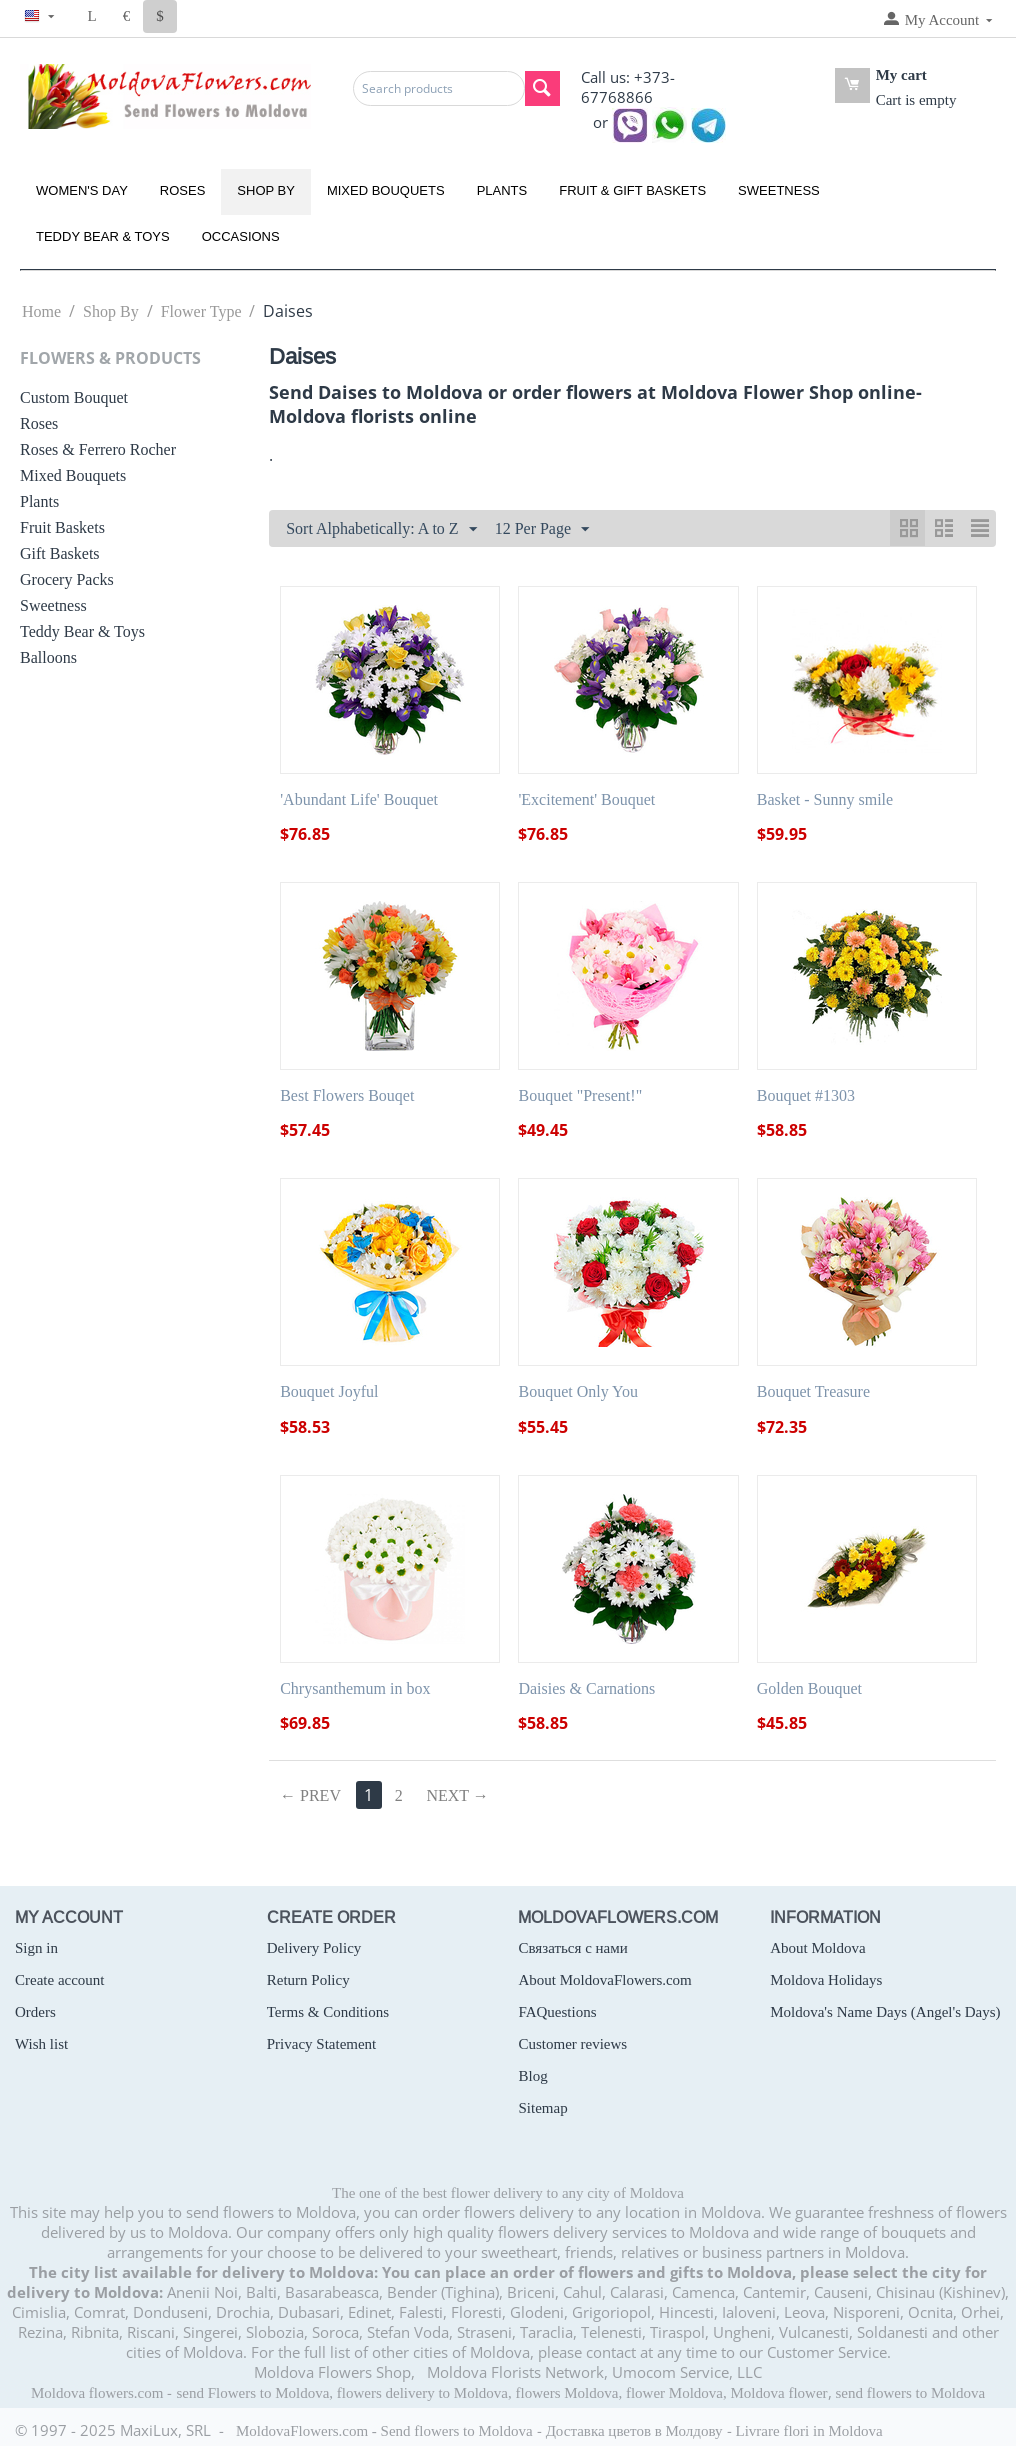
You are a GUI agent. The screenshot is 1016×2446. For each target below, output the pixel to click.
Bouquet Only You (578, 1391)
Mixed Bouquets (386, 190)
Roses (183, 190)
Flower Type (201, 311)
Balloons (48, 657)
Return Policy (308, 1980)
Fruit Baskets (62, 527)
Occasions (241, 236)
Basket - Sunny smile (825, 799)
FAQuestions (557, 2012)
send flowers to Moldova (911, 2393)
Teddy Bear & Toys (103, 236)
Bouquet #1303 (806, 1095)
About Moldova (817, 1948)
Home (41, 311)
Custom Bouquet (74, 397)
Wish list (41, 2044)
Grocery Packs (67, 579)
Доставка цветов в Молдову (634, 2431)
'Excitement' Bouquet (586, 799)
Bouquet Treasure (813, 1391)
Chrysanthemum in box (355, 1688)
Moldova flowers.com (97, 2393)
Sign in (36, 1948)
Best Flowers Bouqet (347, 1095)
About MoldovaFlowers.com (604, 1980)
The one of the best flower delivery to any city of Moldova (508, 2193)
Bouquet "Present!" (580, 1095)
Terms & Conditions (328, 2012)
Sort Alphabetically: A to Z (381, 530)
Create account (60, 1980)
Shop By (266, 190)
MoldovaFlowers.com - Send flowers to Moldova (384, 2431)
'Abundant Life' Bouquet (359, 799)
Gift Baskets (60, 553)
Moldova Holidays (826, 1980)
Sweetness (779, 190)
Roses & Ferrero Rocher (98, 449)
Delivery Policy (314, 1948)
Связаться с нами (572, 1948)
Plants (502, 190)
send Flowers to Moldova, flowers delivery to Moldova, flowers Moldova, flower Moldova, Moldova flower (501, 2393)
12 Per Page (542, 530)
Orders (35, 2012)
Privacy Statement (322, 2044)
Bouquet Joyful (329, 1391)
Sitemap (542, 2108)
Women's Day (82, 190)
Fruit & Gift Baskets (632, 190)
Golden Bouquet (809, 1688)
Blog (532, 2076)
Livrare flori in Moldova (809, 2431)
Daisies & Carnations (586, 1688)
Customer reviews (572, 2044)
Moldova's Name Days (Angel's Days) (885, 2012)
